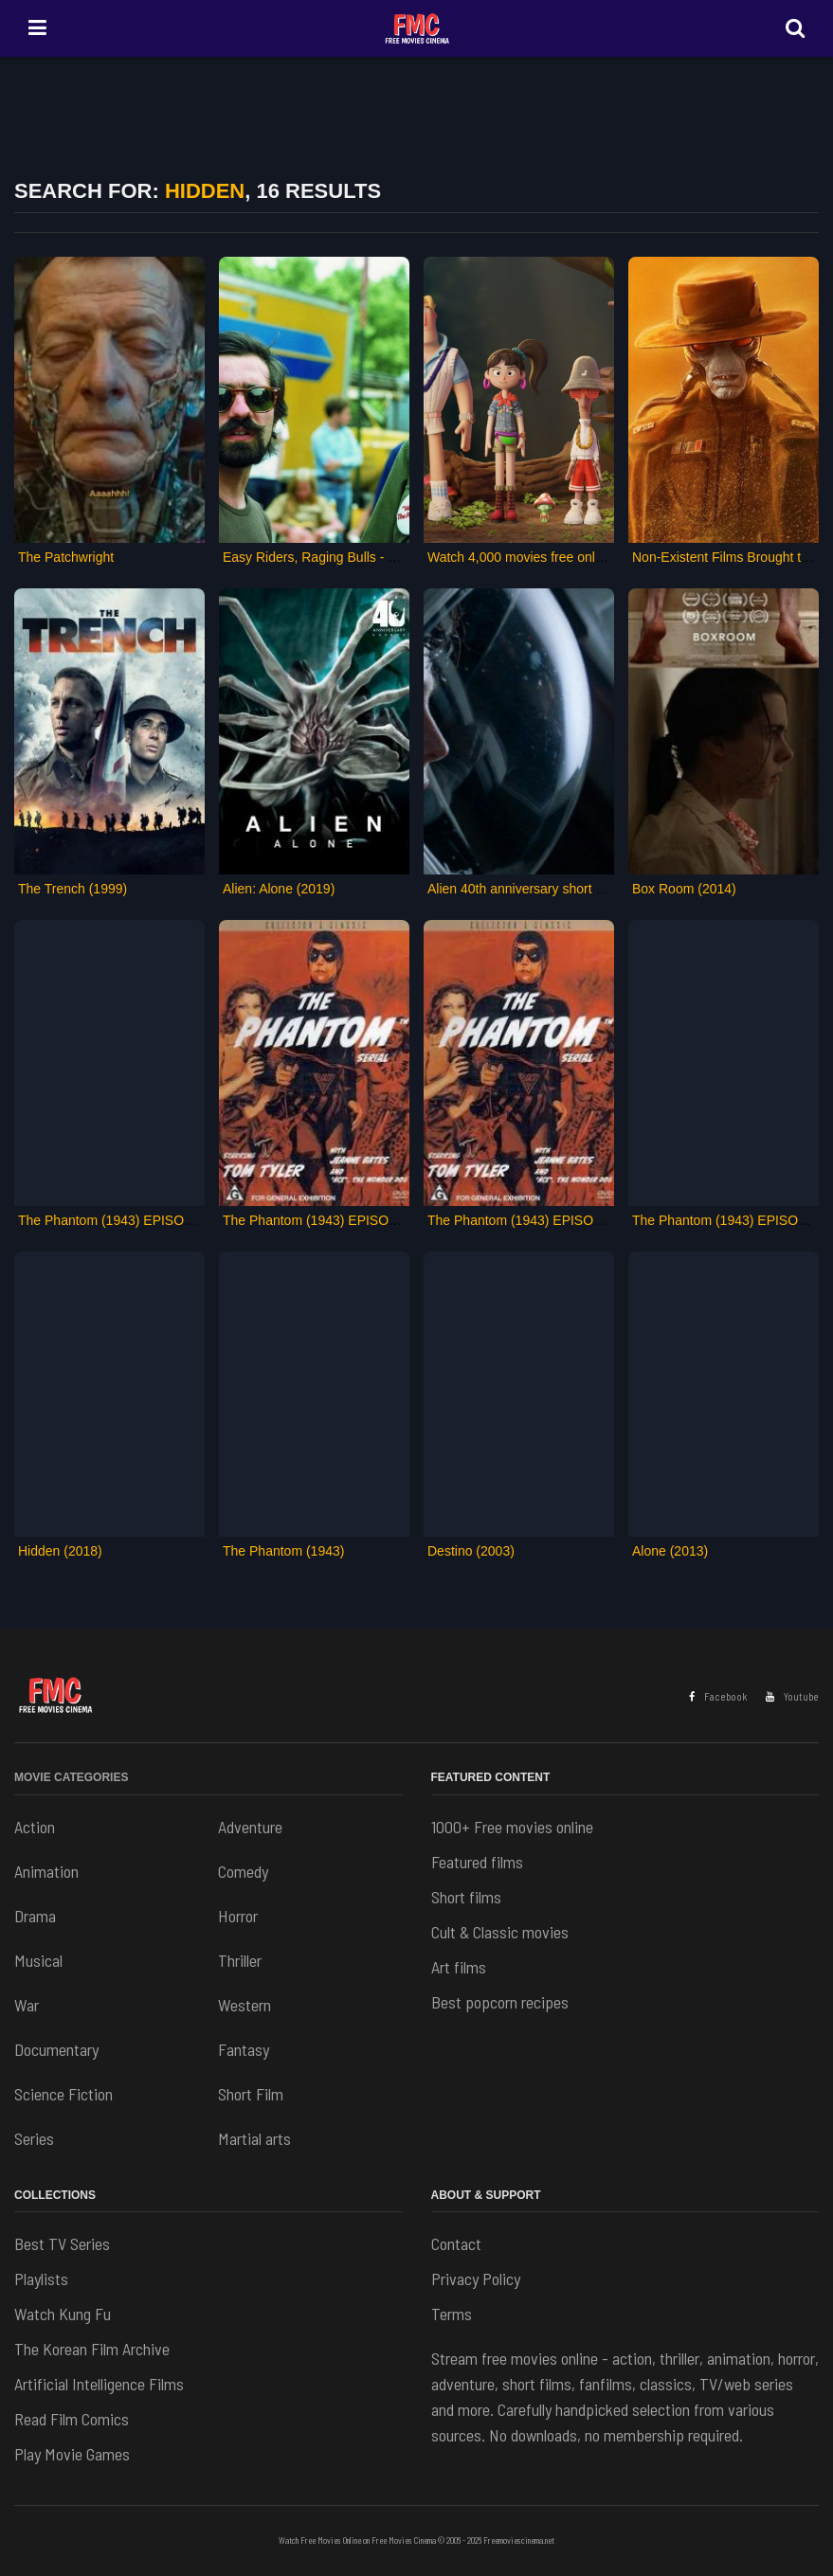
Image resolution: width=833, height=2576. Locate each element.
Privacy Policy (475, 2278)
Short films (466, 1896)
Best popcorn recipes (500, 2001)
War (26, 2004)
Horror (238, 1915)
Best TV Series (62, 2243)
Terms (451, 2313)
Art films (458, 1966)
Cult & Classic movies (500, 1931)
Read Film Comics (71, 2418)
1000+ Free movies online (512, 1826)
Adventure (250, 1826)
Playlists (41, 2278)
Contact (456, 2243)
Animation (46, 1871)
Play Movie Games (72, 2453)
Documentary (56, 2049)
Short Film (250, 2093)
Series (34, 2138)
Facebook (718, 1696)
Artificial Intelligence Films (99, 2383)
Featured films (477, 1861)
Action (34, 1826)
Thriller (240, 1960)
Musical (38, 1960)
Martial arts (254, 2138)
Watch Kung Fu (62, 2313)
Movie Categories (71, 1777)
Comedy (243, 1871)
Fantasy (243, 2049)
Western (244, 2004)
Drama (35, 1915)
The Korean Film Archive (92, 2348)
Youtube (792, 1696)
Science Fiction (63, 2093)
